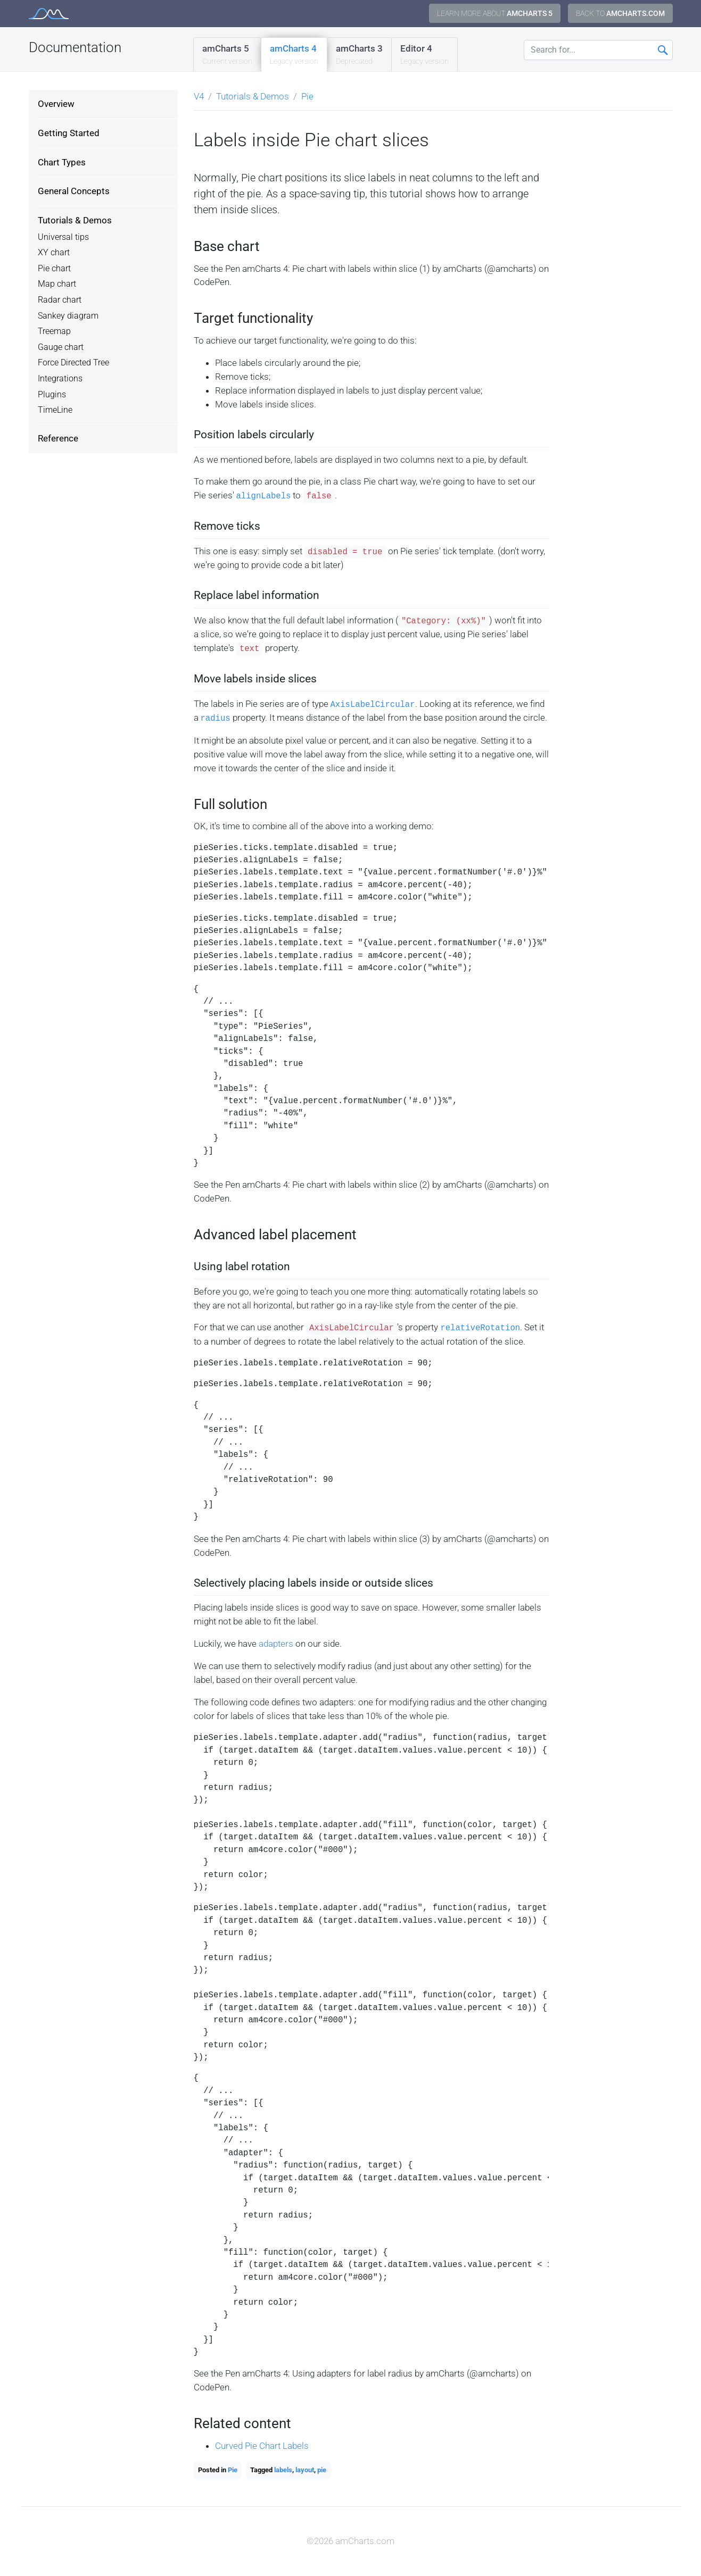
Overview (56, 103)
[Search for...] (598, 50)
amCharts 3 (359, 55)
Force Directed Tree (73, 363)
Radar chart (59, 300)
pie (321, 2470)
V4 (199, 96)
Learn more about (494, 13)
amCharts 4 (294, 55)
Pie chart (54, 268)
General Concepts (74, 191)
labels (283, 2470)
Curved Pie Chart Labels (262, 2445)
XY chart (54, 252)
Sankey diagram (68, 316)
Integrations (60, 379)
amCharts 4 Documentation (49, 13)
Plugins (52, 394)
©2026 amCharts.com (350, 2541)
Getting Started (69, 133)
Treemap (54, 331)
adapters (276, 1643)
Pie (307, 96)
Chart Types (62, 162)
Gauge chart (61, 347)
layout (304, 2470)
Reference (58, 438)
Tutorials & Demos (75, 220)
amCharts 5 (227, 55)
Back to (620, 13)
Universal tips (63, 237)
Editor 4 (424, 55)
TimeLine (55, 410)
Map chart (57, 284)
